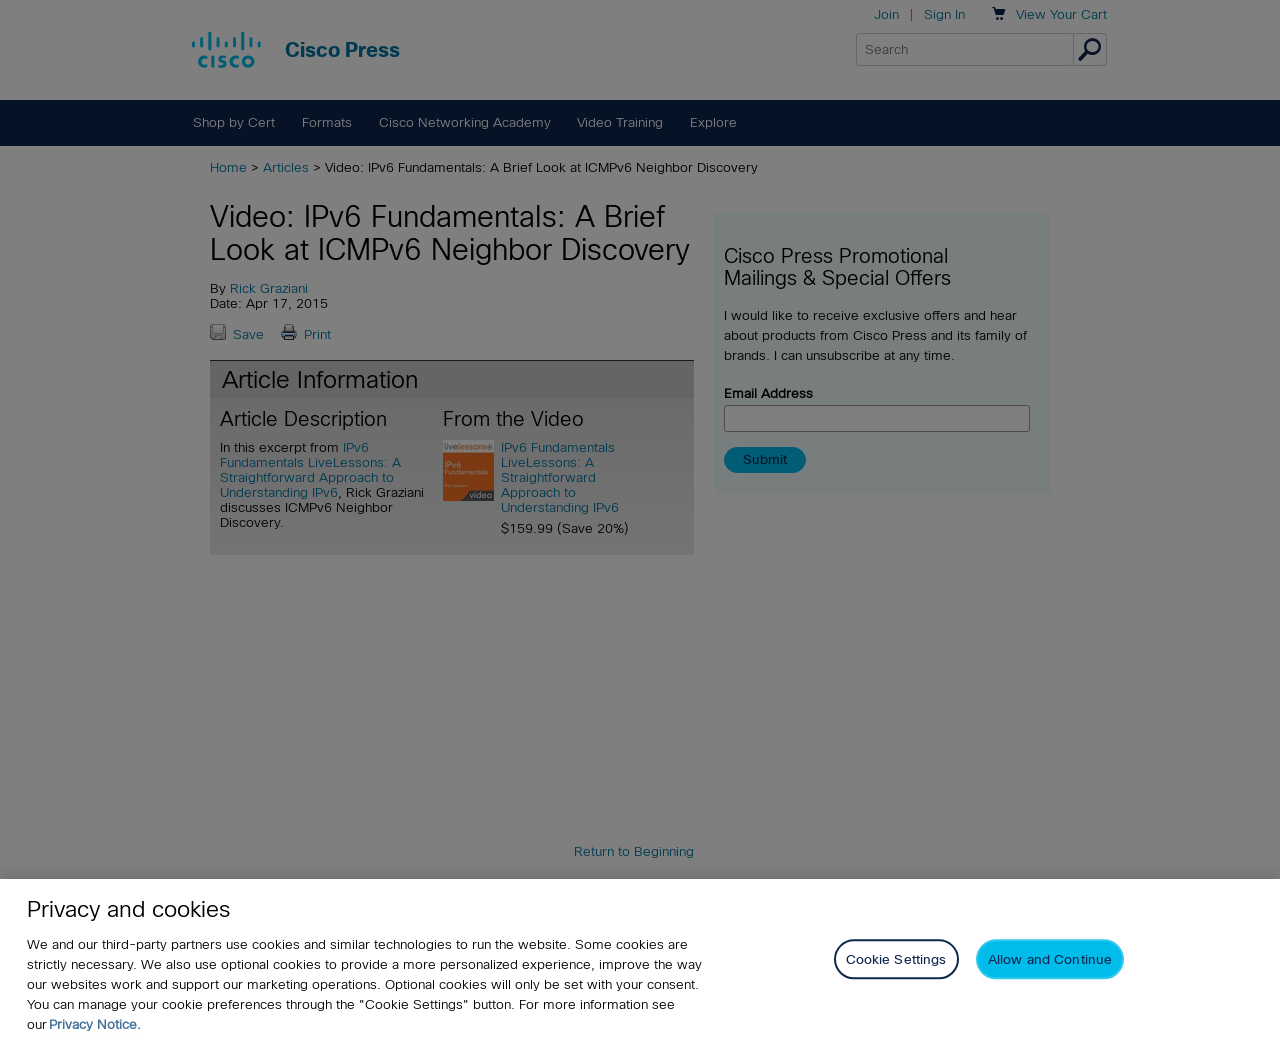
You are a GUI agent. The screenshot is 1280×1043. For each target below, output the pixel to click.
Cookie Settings (896, 959)
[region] (640, 961)
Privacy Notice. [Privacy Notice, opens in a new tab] (95, 1024)
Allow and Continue (1050, 959)
